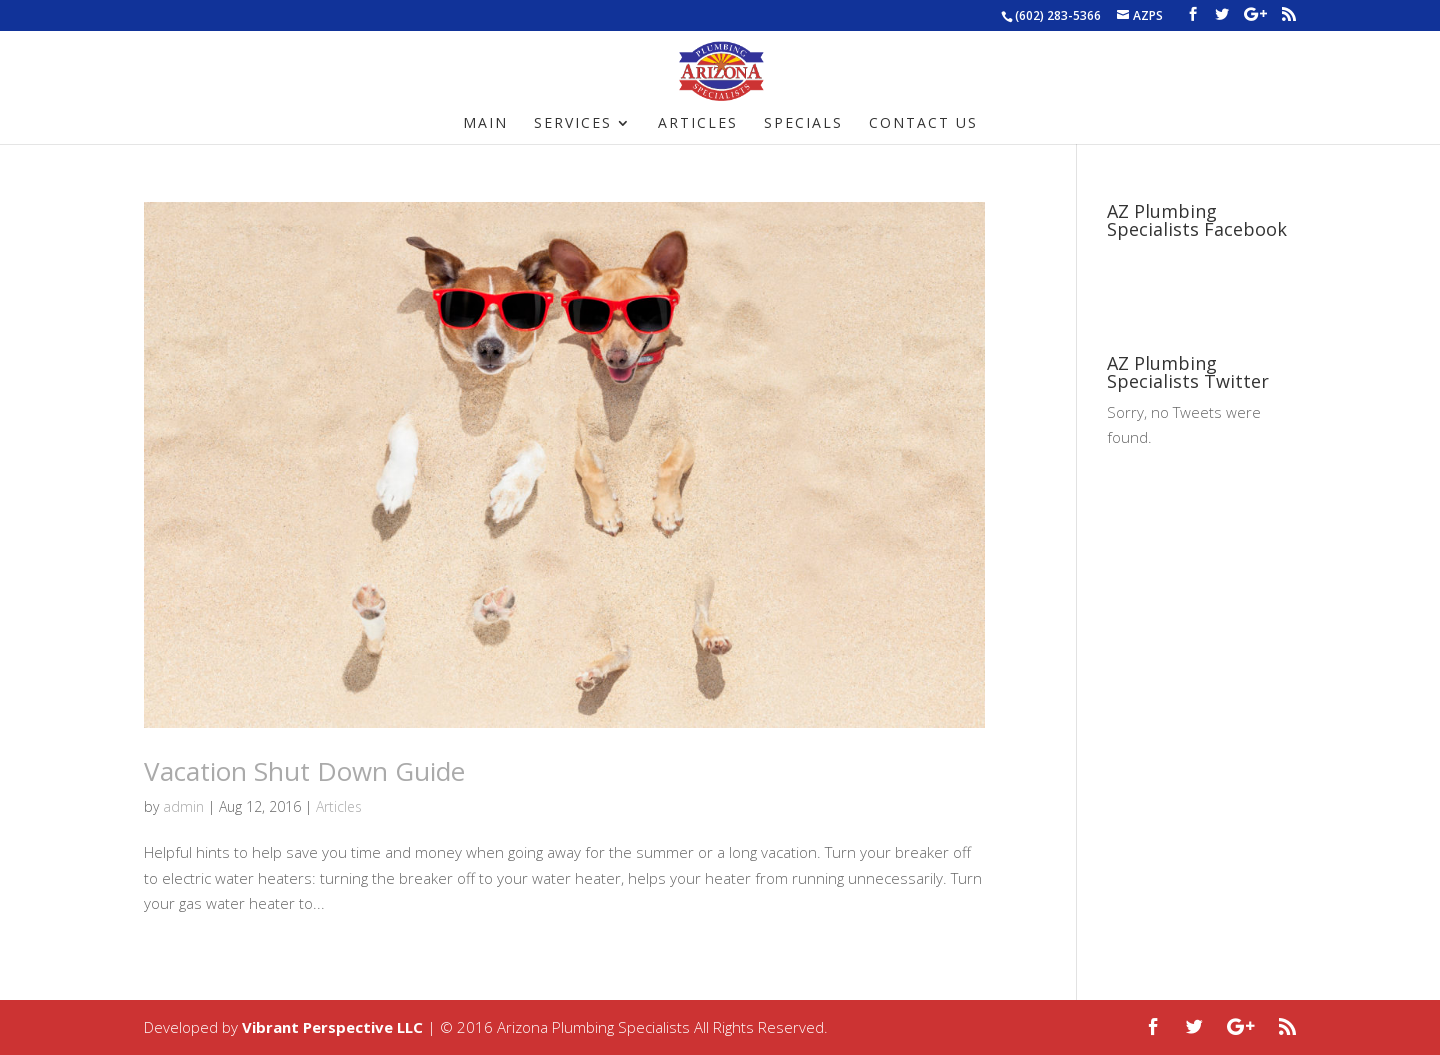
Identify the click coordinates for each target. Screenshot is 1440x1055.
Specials (803, 124)
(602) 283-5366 (1058, 15)
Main (485, 124)
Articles (698, 124)
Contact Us (923, 124)
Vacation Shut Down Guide (304, 771)
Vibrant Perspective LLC (332, 1027)
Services (573, 124)
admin (183, 806)
